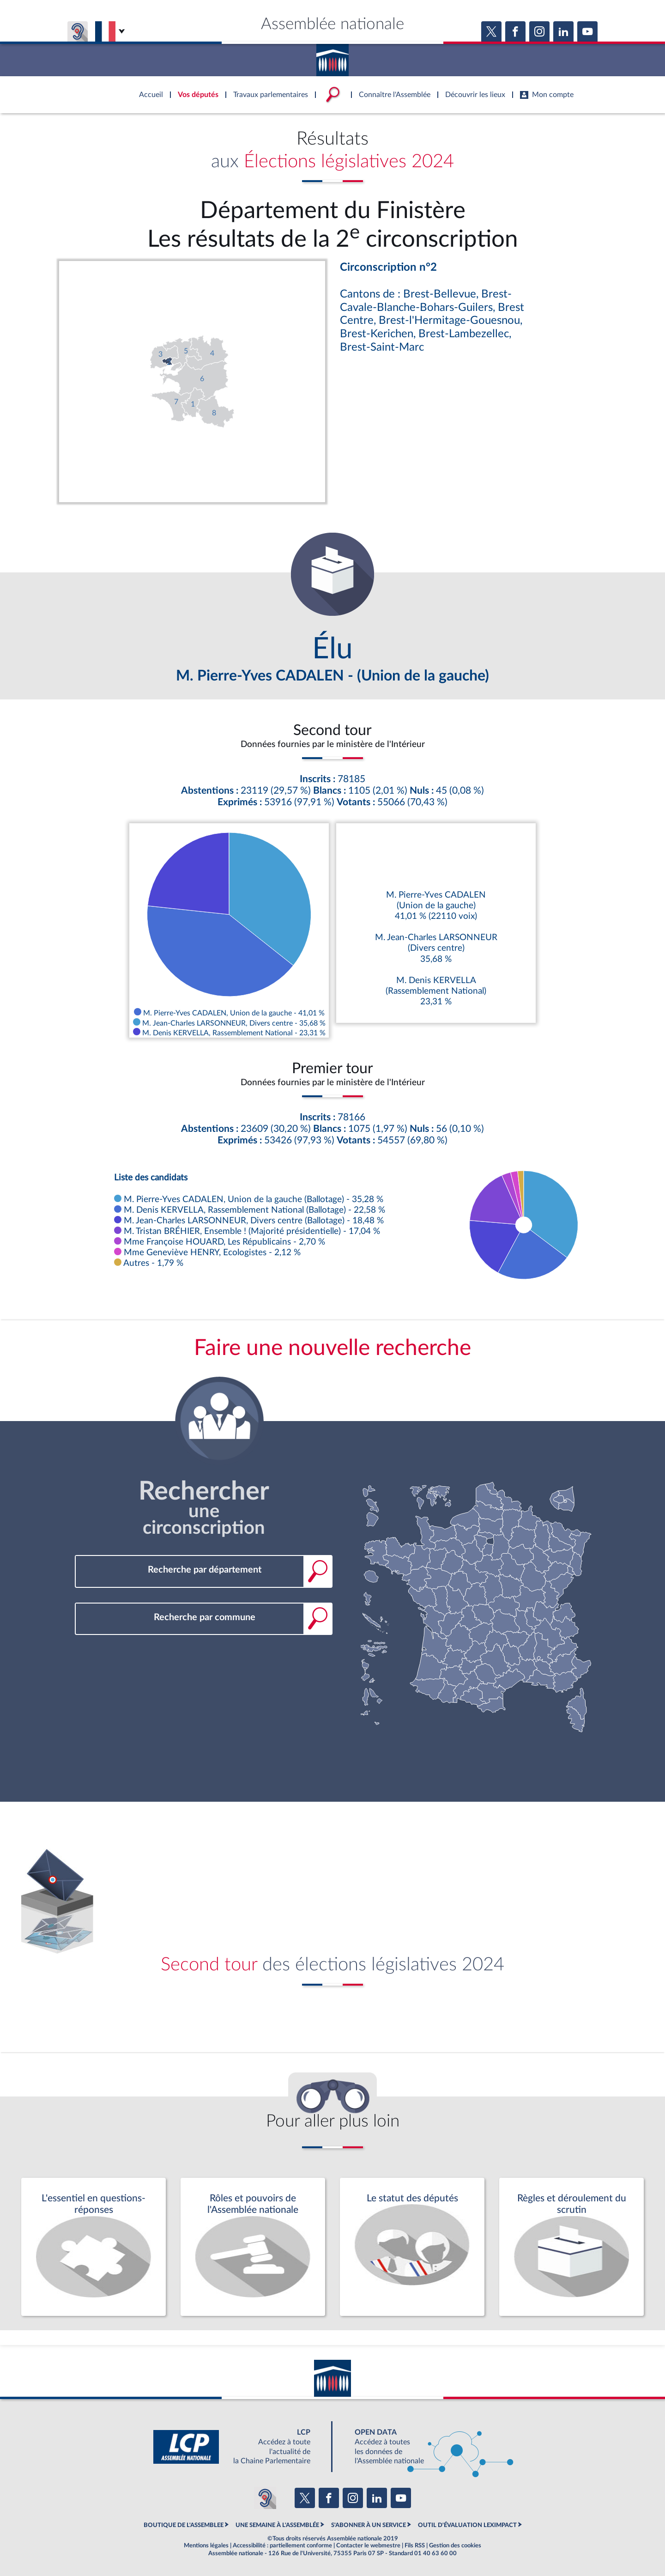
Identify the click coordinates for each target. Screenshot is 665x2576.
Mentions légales (206, 2545)
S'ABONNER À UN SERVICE (368, 2525)
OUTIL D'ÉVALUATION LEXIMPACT (467, 2525)
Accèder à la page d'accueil (332, 56)
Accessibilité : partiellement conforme (282, 2545)
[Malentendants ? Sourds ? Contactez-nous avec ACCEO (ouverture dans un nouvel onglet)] (265, 2498)
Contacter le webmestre (368, 2545)
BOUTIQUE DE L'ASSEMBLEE (184, 2525)
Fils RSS (415, 2545)
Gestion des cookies (455, 2545)
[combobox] (204, 1570)
